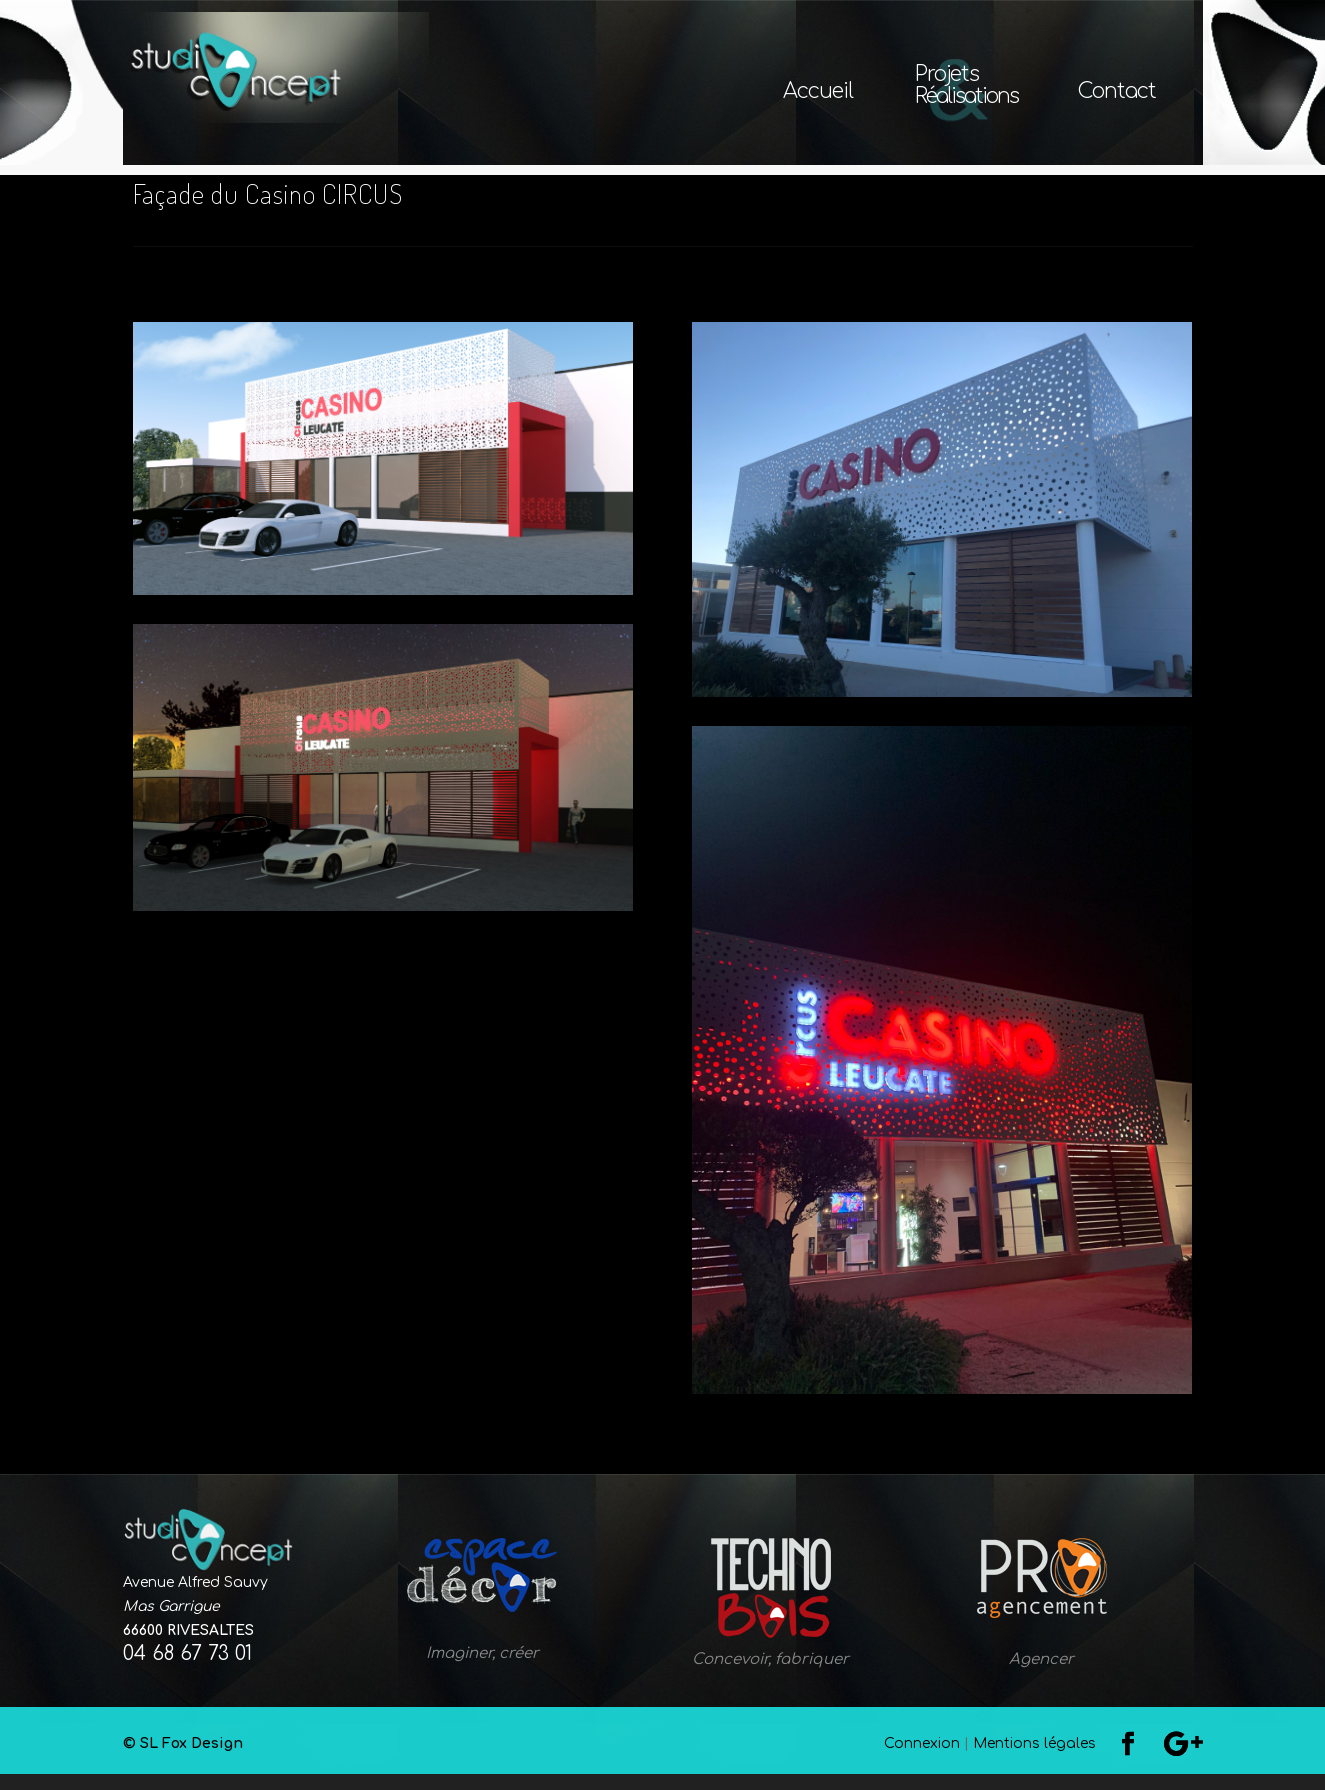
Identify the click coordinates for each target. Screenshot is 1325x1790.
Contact (1117, 93)
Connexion (922, 1758)
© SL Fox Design (467, 1758)
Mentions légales (1034, 1758)
